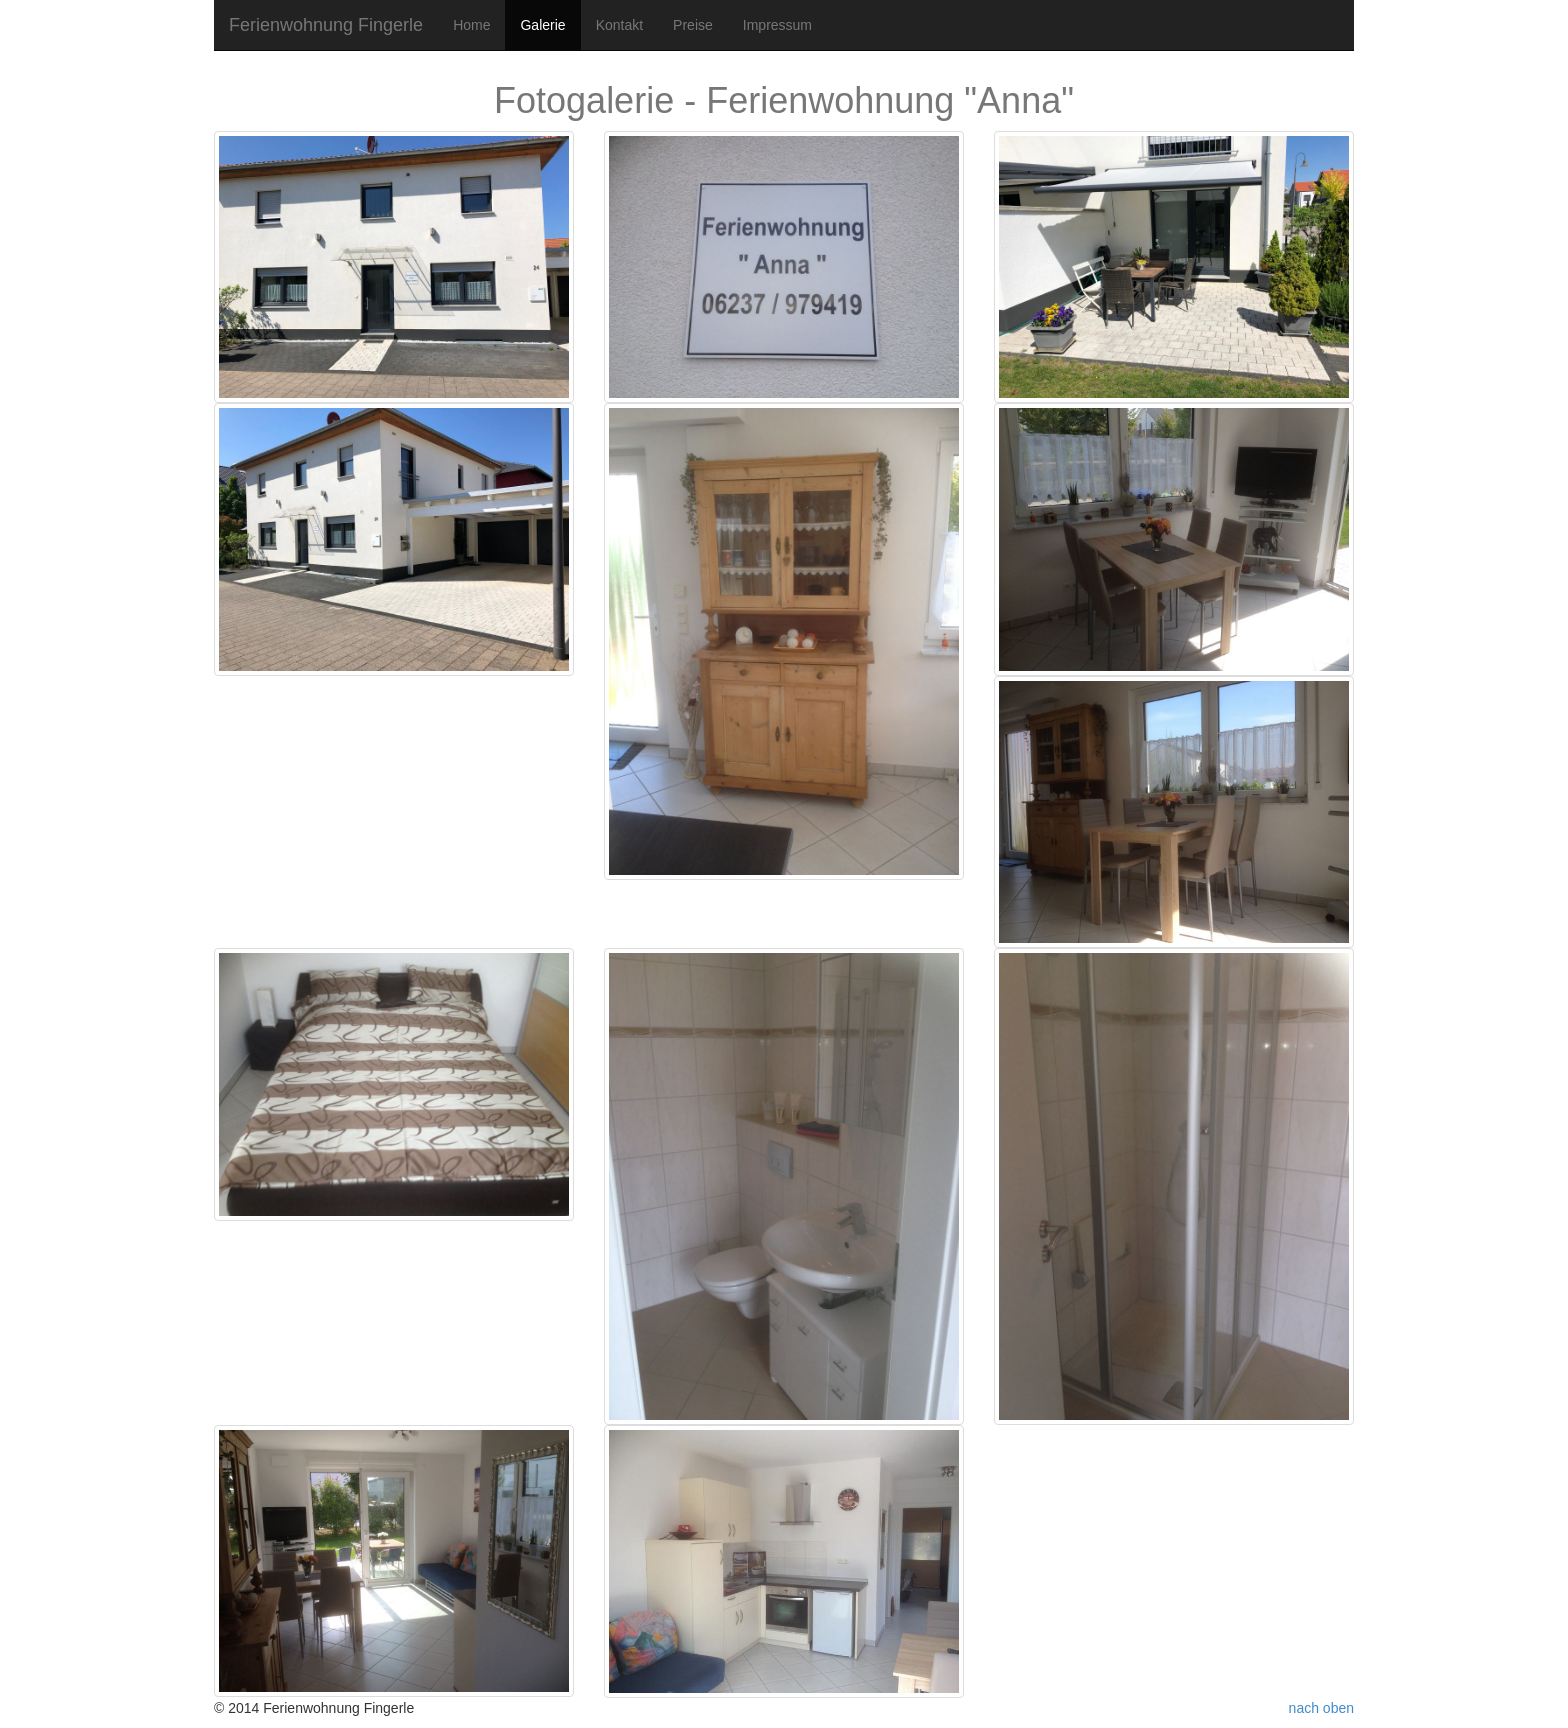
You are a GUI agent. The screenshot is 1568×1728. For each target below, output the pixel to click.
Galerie (542, 25)
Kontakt (619, 25)
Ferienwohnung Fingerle (326, 25)
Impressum (777, 25)
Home (471, 25)
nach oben (1321, 1708)
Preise (693, 25)
